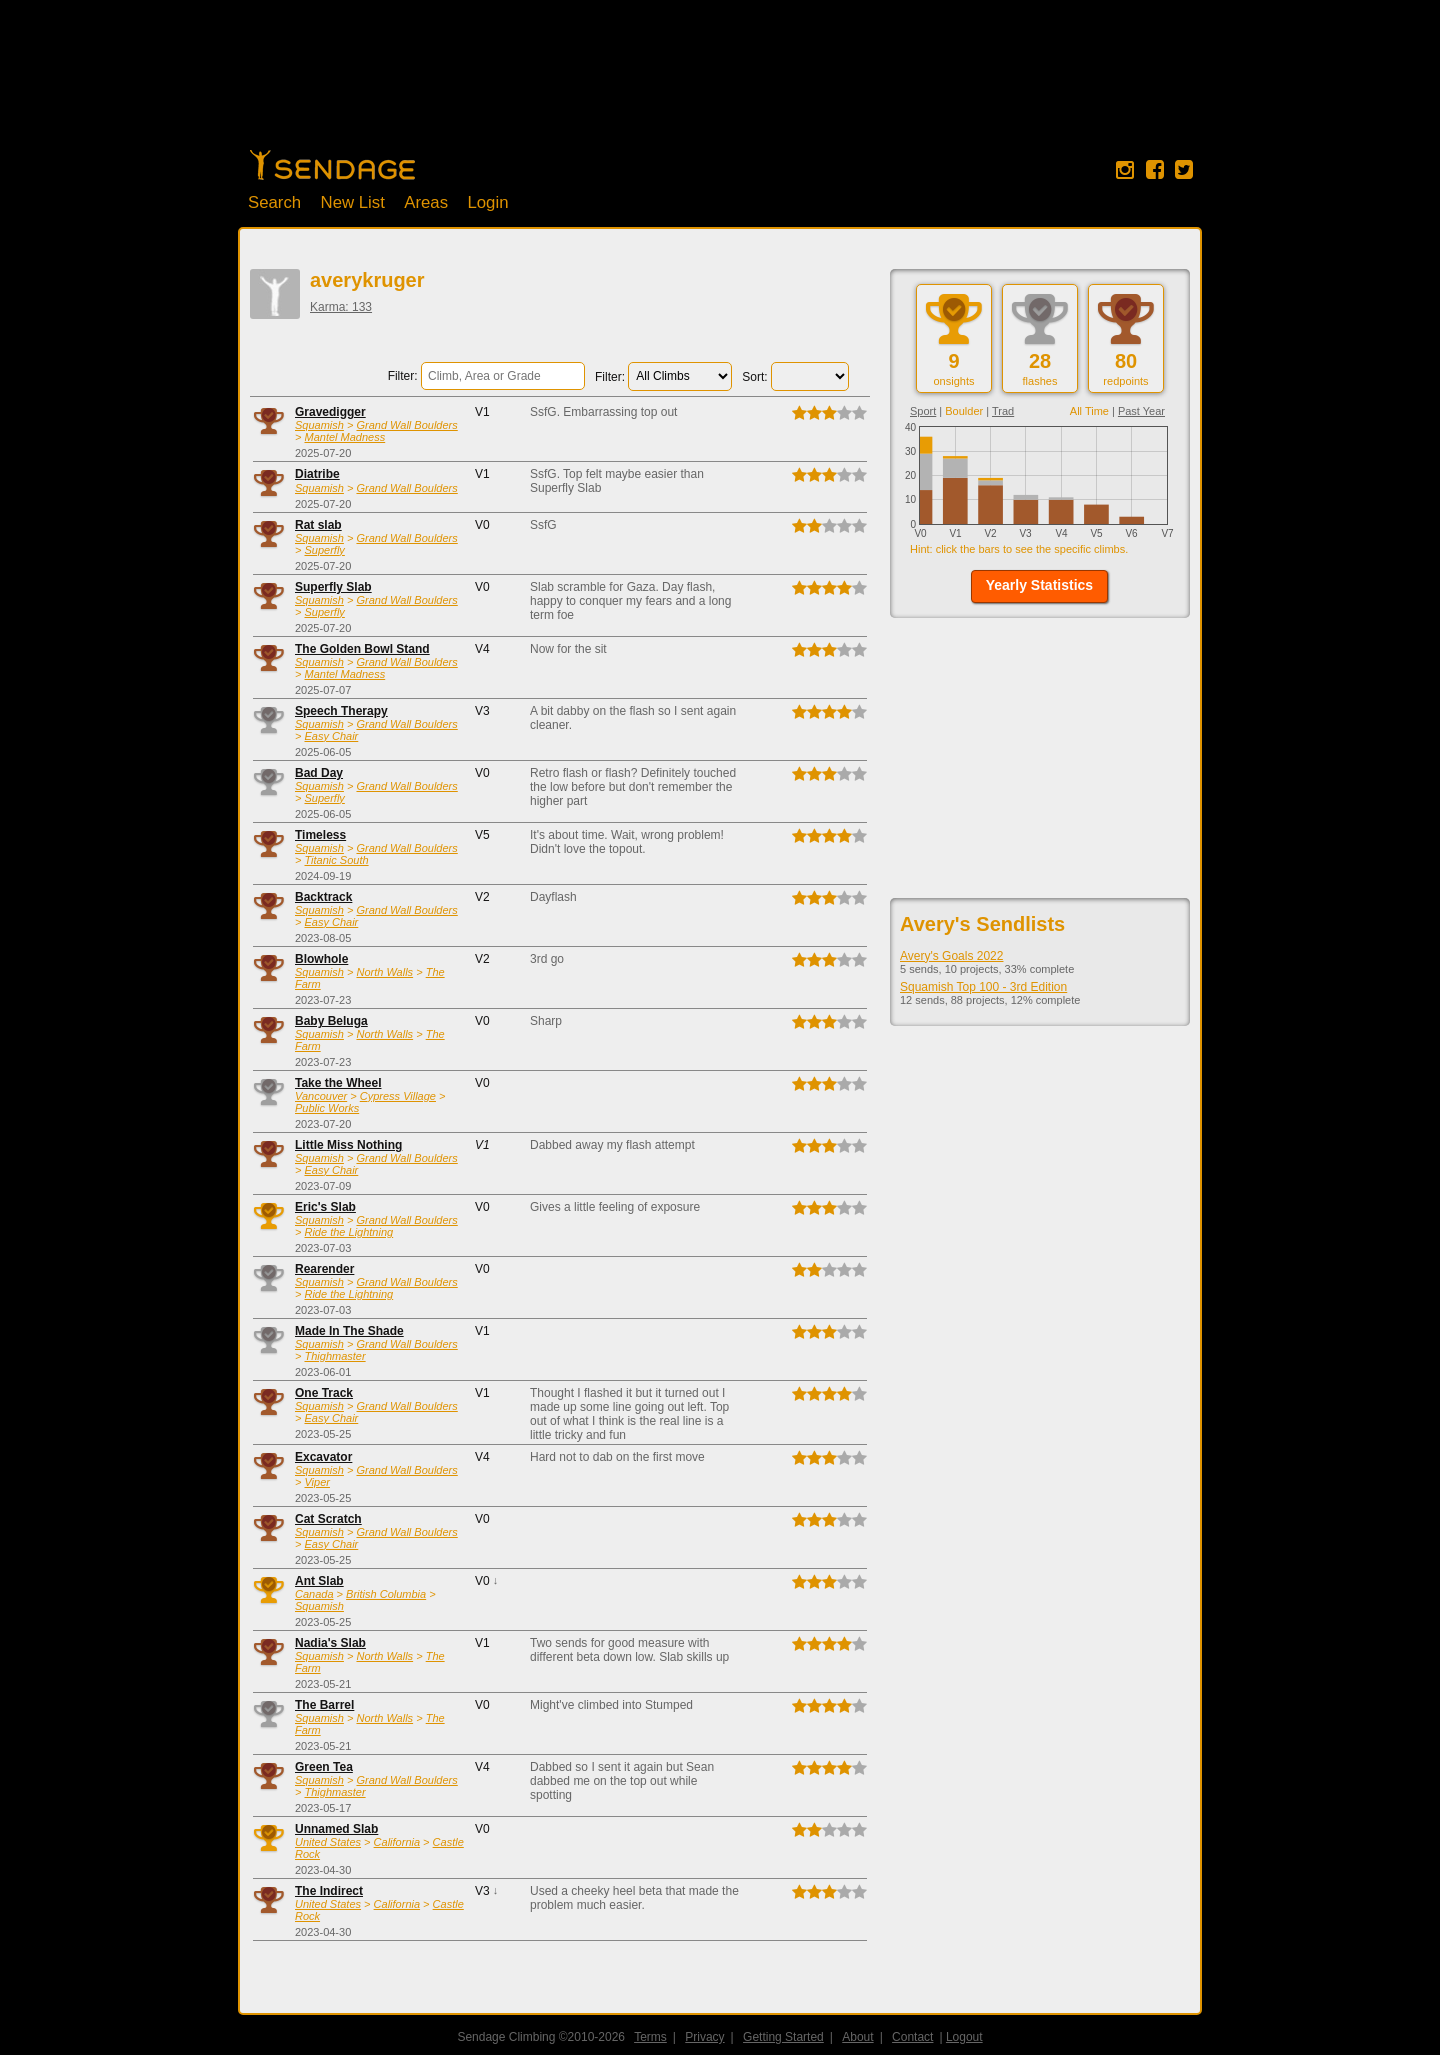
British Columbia (386, 1594)
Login (487, 202)
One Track (324, 1393)
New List (353, 202)
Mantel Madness (344, 437)
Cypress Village (398, 1096)
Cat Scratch (328, 1519)
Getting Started (783, 2037)
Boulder (964, 411)
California (397, 1842)
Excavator (323, 1457)
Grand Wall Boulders (406, 425)
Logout (964, 2037)
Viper (316, 1482)
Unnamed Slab (336, 1829)
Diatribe (317, 474)
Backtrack (323, 897)
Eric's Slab (325, 1207)
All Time (1089, 411)
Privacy (704, 2037)
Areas (426, 202)
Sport (923, 411)
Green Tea (324, 1767)
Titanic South (336, 860)
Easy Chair (331, 736)
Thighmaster (334, 1356)
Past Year (1141, 411)
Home (332, 165)
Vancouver (321, 1096)
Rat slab (318, 525)
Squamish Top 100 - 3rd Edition (983, 987)
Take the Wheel (338, 1083)
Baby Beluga (331, 1021)
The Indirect (329, 1891)
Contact (912, 2037)
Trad (1003, 411)
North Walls (384, 972)
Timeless (320, 835)
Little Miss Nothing (348, 1145)
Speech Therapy (341, 711)
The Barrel (324, 1705)
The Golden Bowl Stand (362, 649)
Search (274, 202)
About (857, 2037)
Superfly (324, 550)
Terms (650, 2037)
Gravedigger (330, 412)
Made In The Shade (349, 1331)
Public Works (327, 1108)
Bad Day (319, 773)
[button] (1039, 586)
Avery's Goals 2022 (951, 956)
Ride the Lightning (348, 1232)
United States (328, 1842)
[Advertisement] (720, 85)
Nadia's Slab (330, 1643)
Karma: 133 (341, 307)
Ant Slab (319, 1581)
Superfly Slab (333, 587)
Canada (314, 1594)
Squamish (319, 425)
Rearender (324, 1269)
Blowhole (321, 959)
